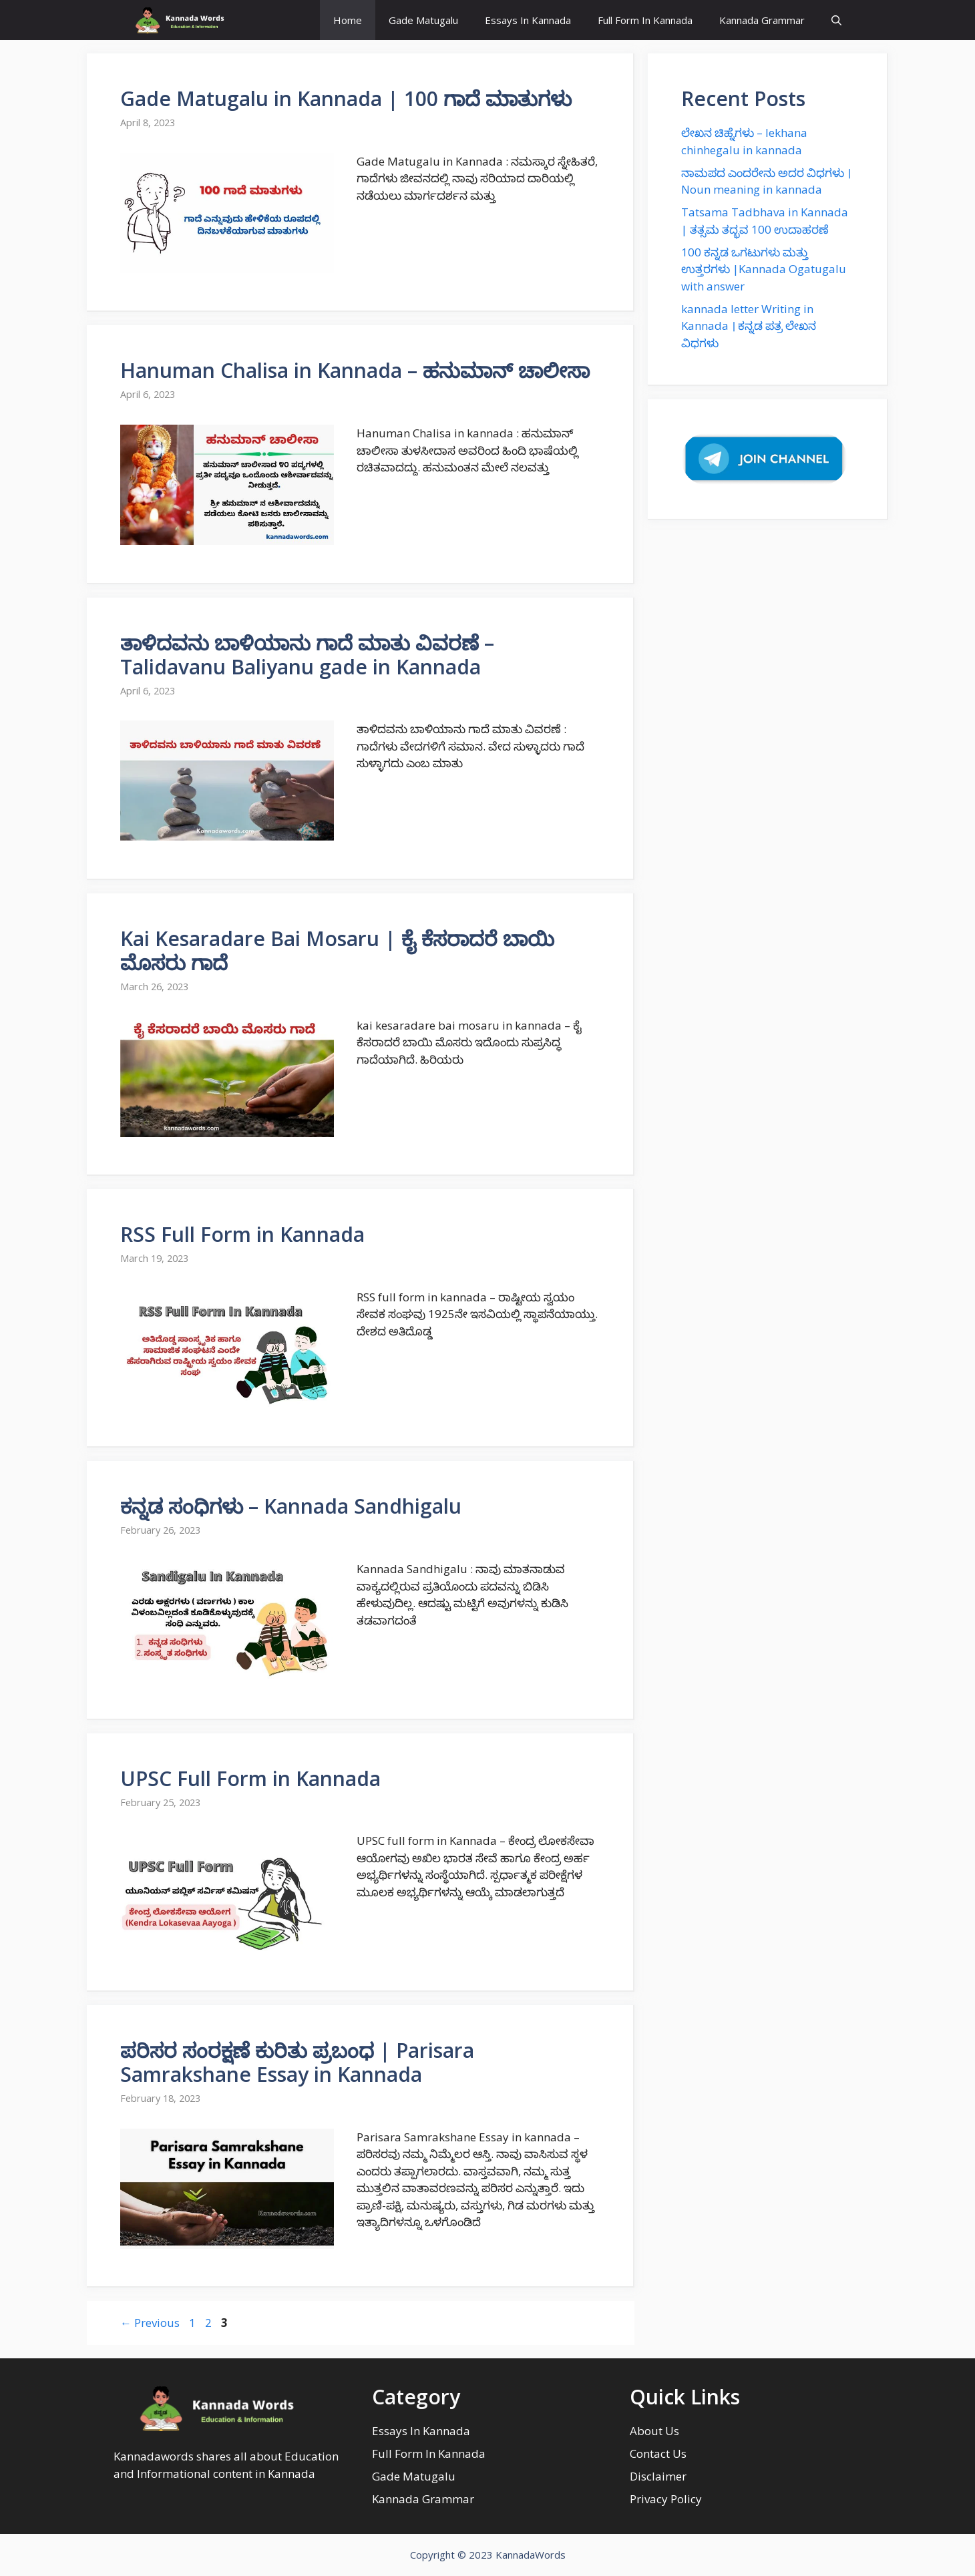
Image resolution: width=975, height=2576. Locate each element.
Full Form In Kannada (645, 20)
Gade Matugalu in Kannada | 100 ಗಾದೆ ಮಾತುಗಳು (346, 98)
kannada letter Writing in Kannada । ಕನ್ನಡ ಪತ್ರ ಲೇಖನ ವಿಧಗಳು (748, 326)
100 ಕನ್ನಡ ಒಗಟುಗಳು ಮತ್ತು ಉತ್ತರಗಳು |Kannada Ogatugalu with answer (763, 269)
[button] (836, 20)
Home (347, 20)
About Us (654, 2430)
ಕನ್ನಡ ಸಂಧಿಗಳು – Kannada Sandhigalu (290, 1506)
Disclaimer (658, 2476)
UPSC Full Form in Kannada (250, 1778)
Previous (150, 2322)
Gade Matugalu (423, 20)
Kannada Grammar (762, 20)
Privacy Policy (666, 2499)
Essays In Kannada (528, 20)
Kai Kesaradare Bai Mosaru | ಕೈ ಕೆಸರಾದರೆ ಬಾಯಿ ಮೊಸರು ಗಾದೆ (337, 950)
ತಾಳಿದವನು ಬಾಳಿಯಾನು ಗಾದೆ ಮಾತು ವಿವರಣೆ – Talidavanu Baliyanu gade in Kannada (307, 654)
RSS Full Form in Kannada (242, 1234)
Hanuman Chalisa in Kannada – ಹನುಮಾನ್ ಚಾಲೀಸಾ (355, 370)
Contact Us (658, 2453)
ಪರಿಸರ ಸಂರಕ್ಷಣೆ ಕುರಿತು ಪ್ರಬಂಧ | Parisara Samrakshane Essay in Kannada (297, 2062)
